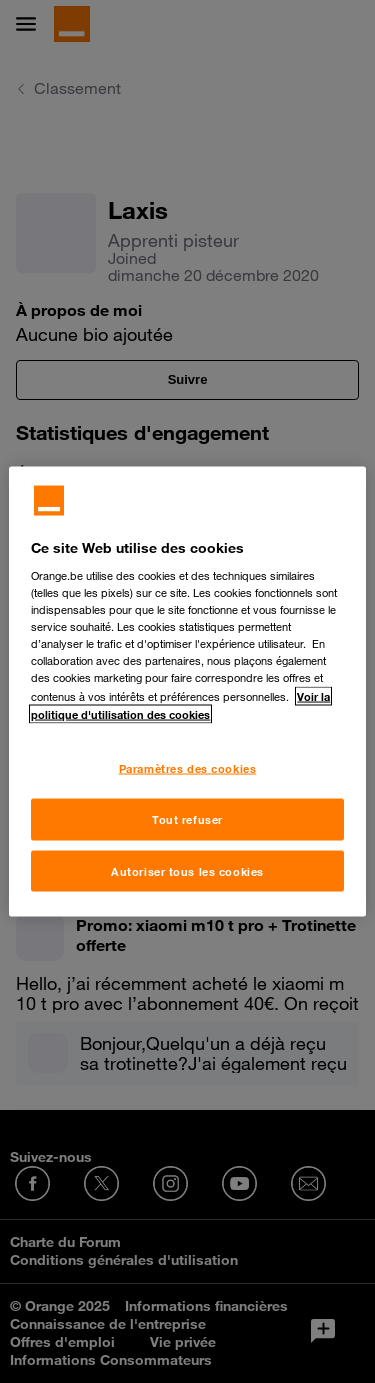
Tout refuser (187, 818)
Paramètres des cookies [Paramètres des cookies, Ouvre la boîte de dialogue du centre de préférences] (188, 767)
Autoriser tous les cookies (187, 870)
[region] (187, 691)
